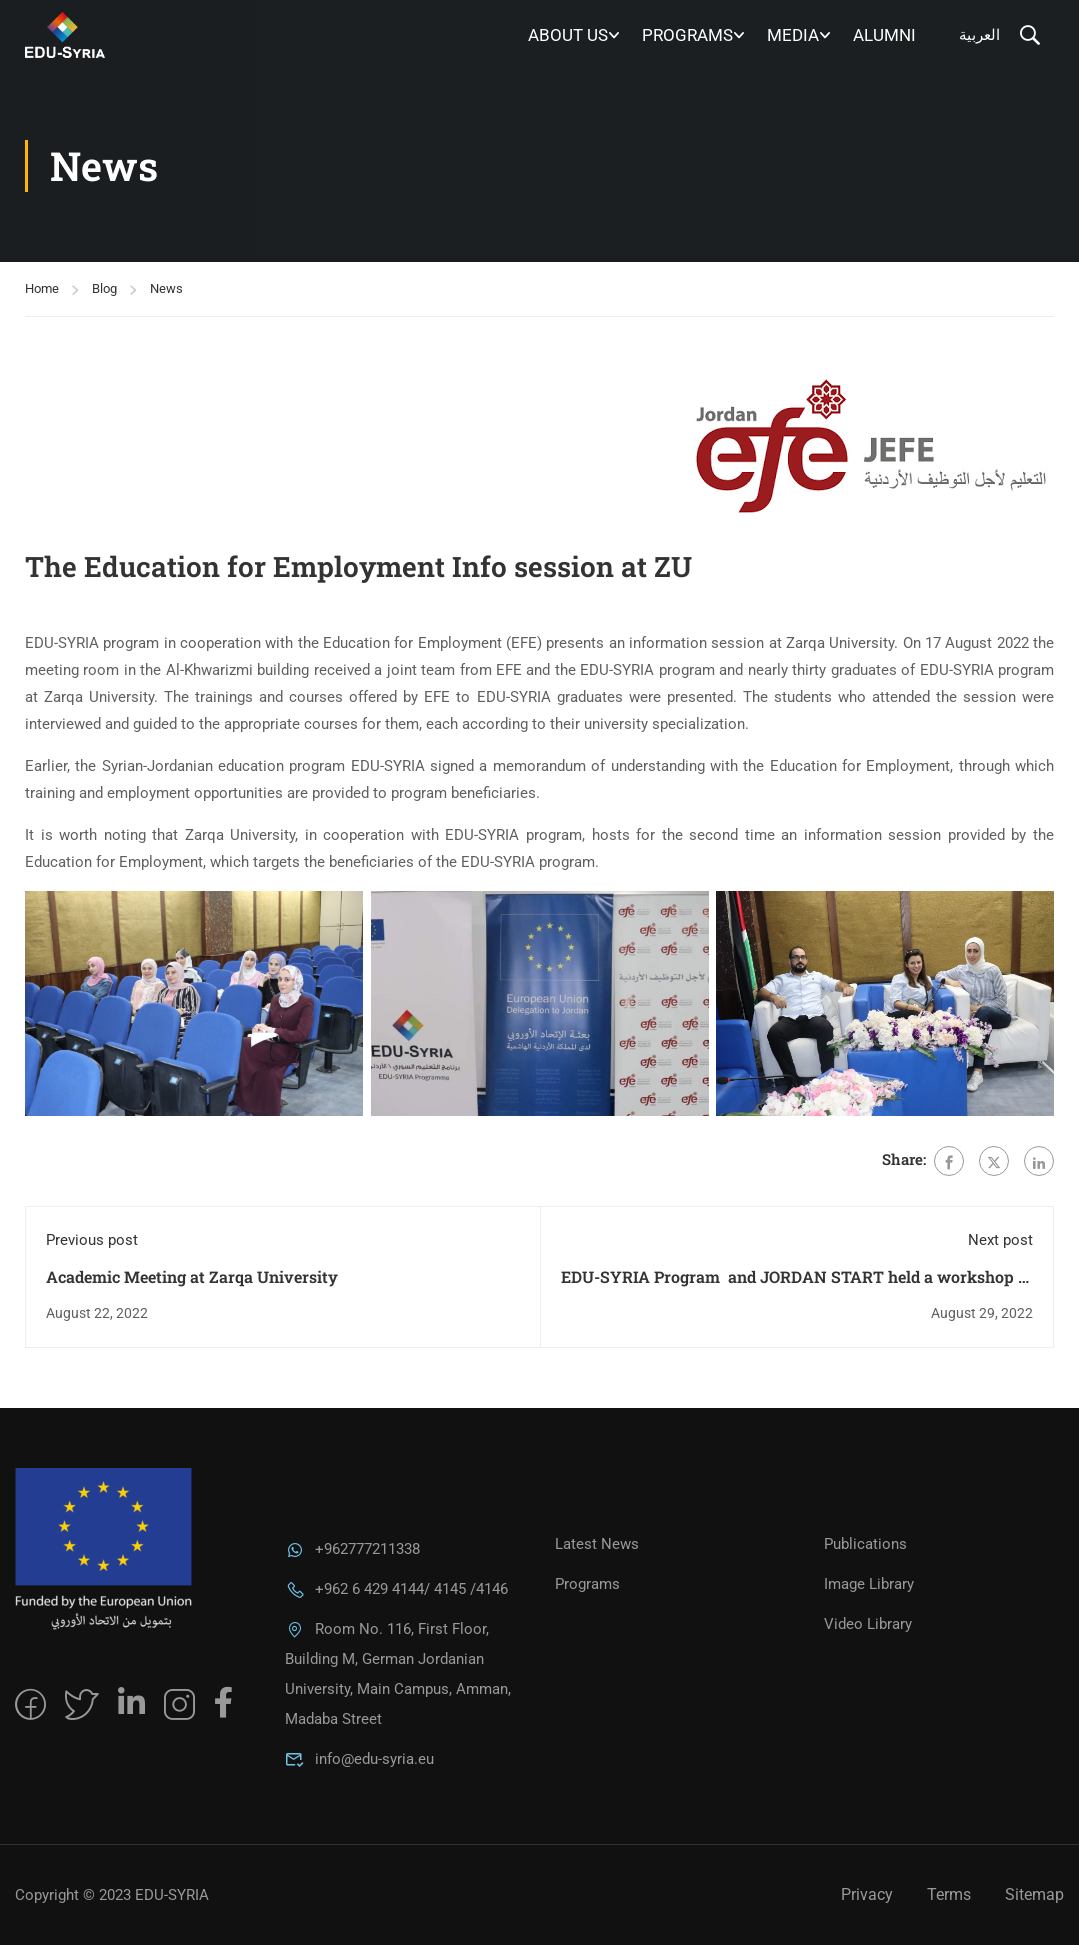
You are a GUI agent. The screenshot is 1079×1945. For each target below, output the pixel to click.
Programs (687, 35)
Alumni (884, 35)
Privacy (867, 1894)
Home (42, 288)
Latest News (597, 1544)
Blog (104, 288)
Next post (1000, 1240)
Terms (949, 1894)
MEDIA (793, 35)
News (166, 288)
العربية (979, 35)
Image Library (869, 1584)
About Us (568, 35)
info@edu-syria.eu (359, 1759)
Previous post (92, 1240)
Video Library (868, 1624)
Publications (865, 1544)
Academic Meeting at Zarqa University (192, 1276)
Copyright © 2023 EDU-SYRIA (112, 1895)
